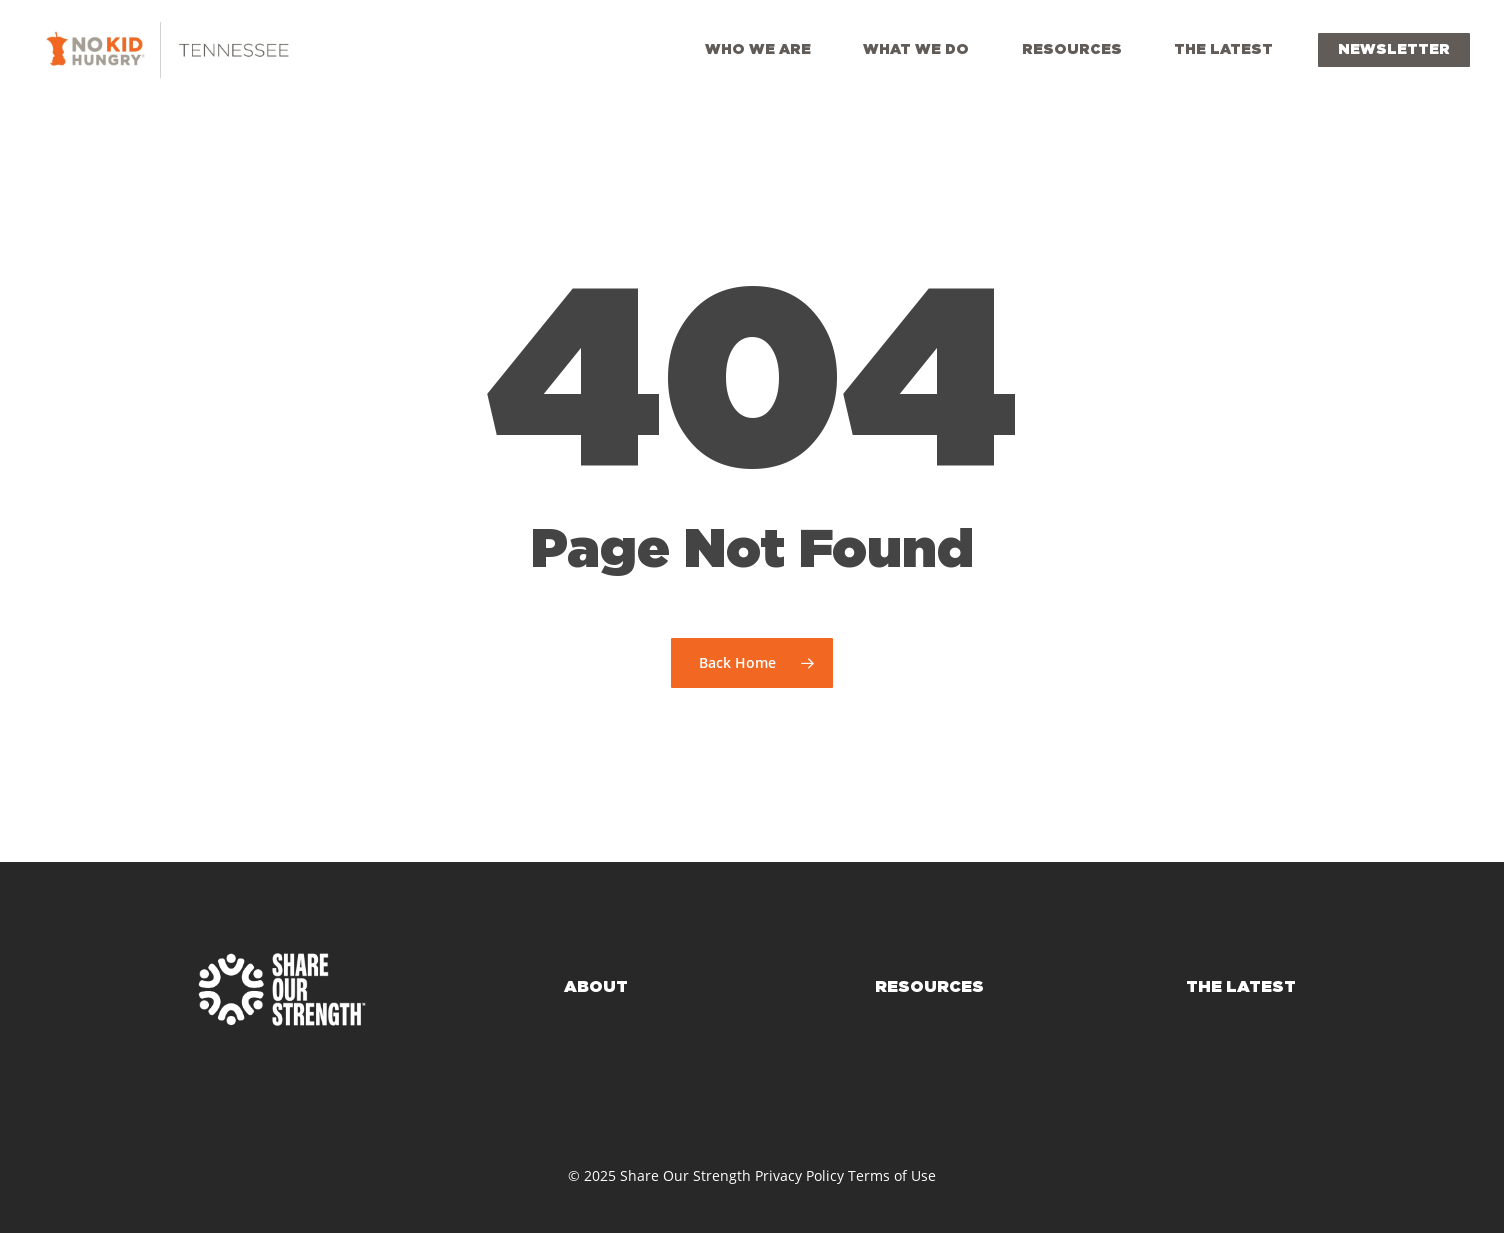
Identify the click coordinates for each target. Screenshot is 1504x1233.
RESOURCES (929, 987)
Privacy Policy (799, 1175)
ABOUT (596, 987)
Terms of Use (892, 1175)
